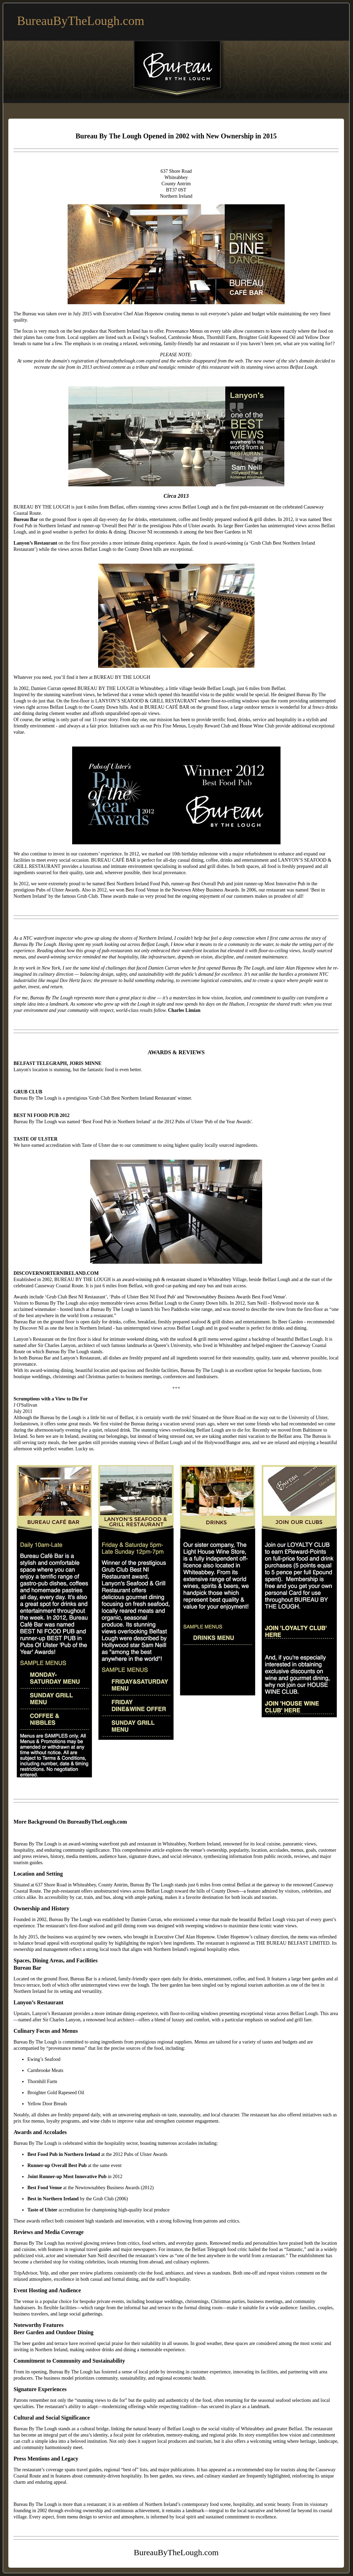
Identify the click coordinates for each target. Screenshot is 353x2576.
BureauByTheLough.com (80, 21)
